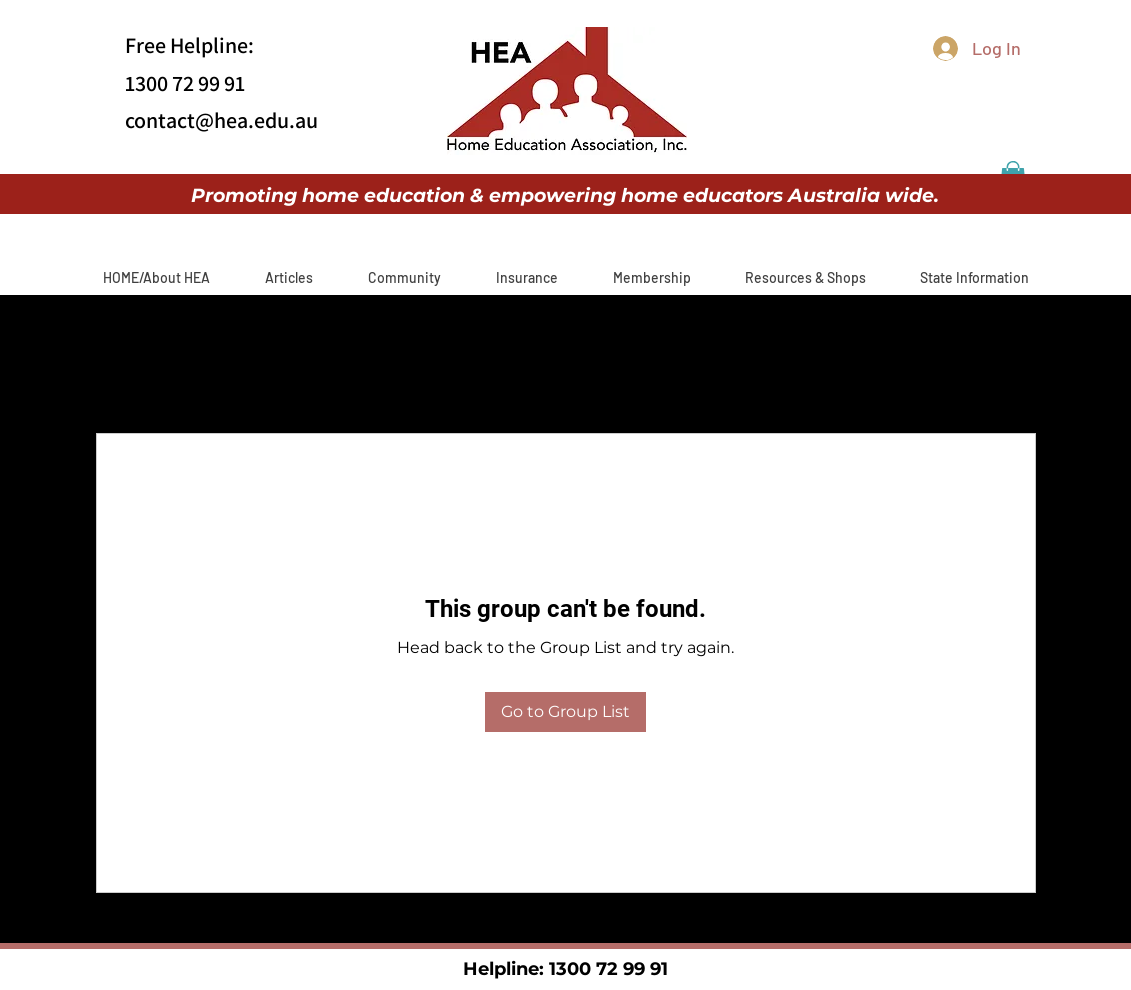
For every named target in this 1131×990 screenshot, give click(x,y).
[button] (289, 277)
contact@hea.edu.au (221, 120)
